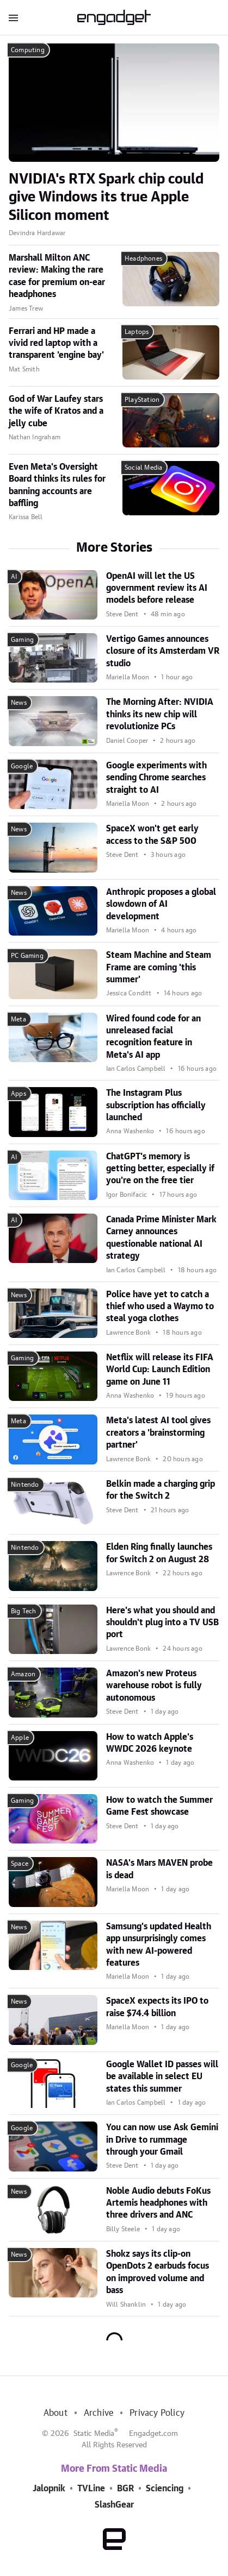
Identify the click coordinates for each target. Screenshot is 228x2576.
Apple (20, 1737)
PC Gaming (27, 955)
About (55, 2413)
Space (19, 1863)
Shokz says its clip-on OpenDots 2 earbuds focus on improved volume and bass (157, 2272)
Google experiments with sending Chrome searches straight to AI (156, 777)
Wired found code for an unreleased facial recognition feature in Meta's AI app (153, 1036)
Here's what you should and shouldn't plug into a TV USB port (162, 1622)
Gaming (22, 639)
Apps (18, 1093)
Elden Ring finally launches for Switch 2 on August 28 (159, 1553)
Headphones (143, 258)
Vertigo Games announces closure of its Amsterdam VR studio (162, 651)
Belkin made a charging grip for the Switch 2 (160, 1490)
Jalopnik (49, 2488)
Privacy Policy (157, 2413)
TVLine (91, 2488)
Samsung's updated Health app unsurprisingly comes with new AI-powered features (158, 1944)
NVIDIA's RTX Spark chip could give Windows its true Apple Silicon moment (106, 197)
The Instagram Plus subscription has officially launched (156, 1105)
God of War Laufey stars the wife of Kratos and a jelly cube (56, 411)
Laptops (137, 332)
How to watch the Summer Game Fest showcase (159, 1806)
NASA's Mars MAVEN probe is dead (159, 1869)
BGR (125, 2488)
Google (22, 766)
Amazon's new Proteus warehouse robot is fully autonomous (154, 1685)
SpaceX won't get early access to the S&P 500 (152, 834)
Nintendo (25, 1484)
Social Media (143, 467)
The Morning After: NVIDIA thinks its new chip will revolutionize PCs (159, 714)
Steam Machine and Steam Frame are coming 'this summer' (158, 967)
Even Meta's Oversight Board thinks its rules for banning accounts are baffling (57, 485)
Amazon (23, 1674)
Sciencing (164, 2488)
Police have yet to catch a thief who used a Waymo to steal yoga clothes (160, 1306)
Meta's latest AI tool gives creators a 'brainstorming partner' (158, 1432)
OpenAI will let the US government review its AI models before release (156, 588)
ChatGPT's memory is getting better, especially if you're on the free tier (160, 1168)
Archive (98, 2413)
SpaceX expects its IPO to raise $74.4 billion (157, 2007)
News (19, 702)
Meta (18, 1019)
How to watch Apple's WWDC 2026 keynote (149, 1743)
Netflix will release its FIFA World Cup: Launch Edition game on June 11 (159, 1369)
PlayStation (142, 399)
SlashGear (114, 2505)
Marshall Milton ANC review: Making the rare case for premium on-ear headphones (57, 276)
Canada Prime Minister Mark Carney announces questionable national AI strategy (161, 1237)
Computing (28, 50)
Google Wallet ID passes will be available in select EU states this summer (162, 2076)
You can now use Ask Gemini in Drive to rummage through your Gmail (162, 2139)
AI (14, 576)
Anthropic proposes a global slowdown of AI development (161, 904)
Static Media (93, 2434)
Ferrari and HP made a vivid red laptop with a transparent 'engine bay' (56, 343)
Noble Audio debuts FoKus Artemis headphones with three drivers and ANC (158, 2203)
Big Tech (23, 1611)
